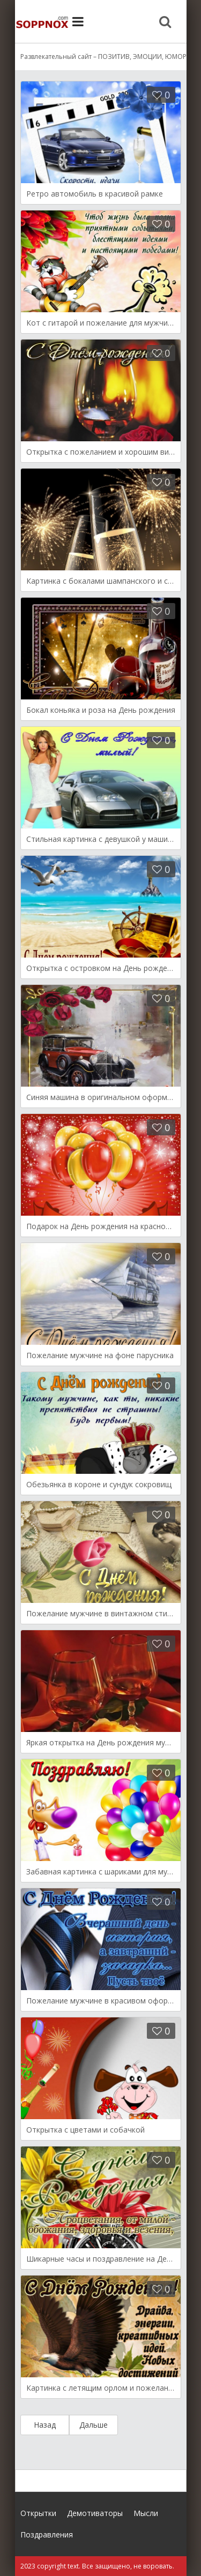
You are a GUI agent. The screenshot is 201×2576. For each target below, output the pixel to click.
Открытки (38, 2513)
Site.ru (42, 21)
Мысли (145, 2513)
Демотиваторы (95, 2513)
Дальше (93, 2425)
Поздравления (46, 2534)
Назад (45, 2425)
